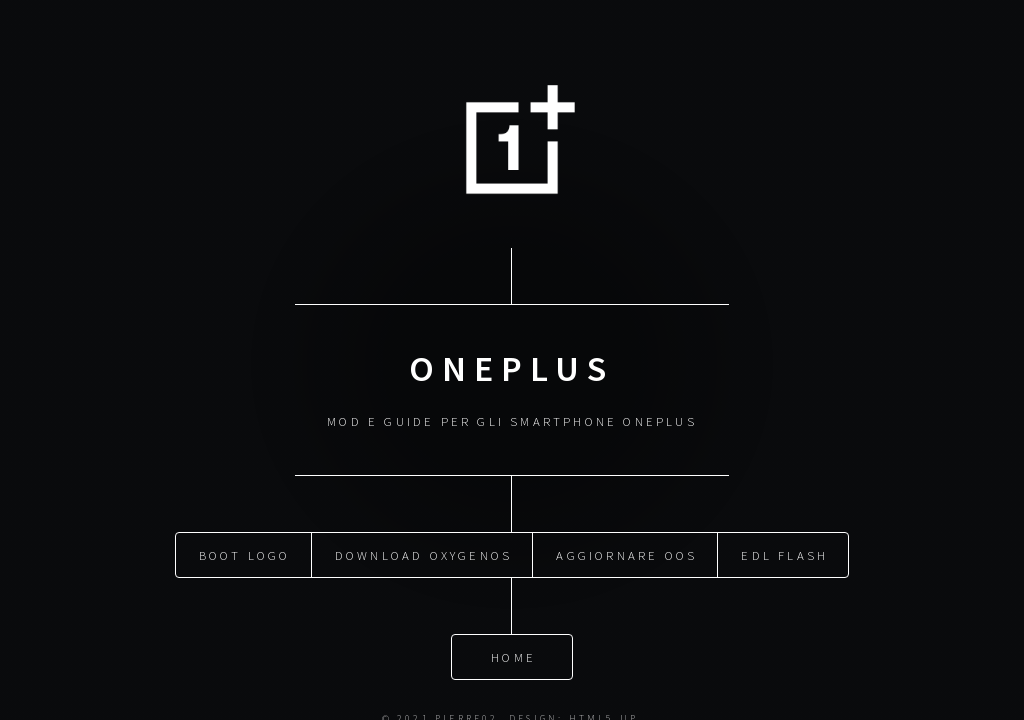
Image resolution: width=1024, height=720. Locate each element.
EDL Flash (784, 553)
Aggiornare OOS (626, 553)
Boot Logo (245, 553)
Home (513, 655)
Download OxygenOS (423, 553)
